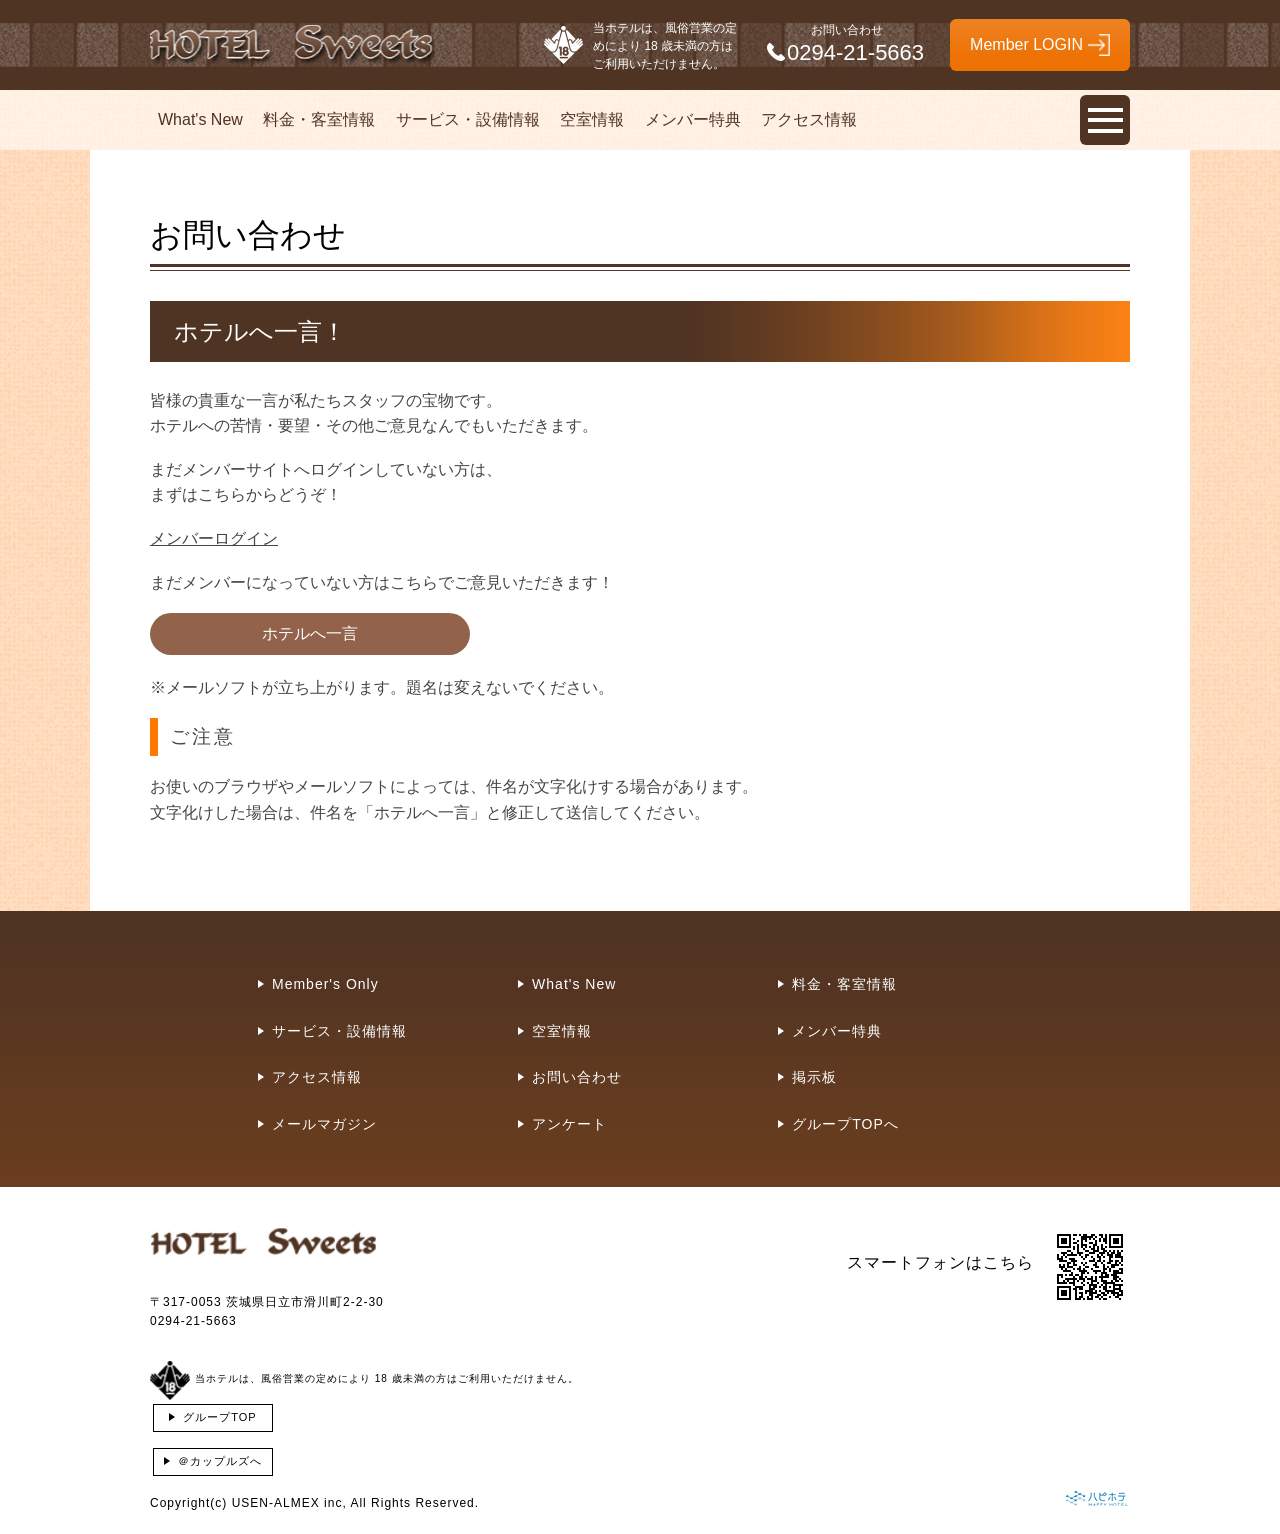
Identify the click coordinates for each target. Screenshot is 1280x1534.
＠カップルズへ (220, 1461)
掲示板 (814, 1077)
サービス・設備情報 (468, 119)
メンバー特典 (693, 119)
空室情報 (592, 119)
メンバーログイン (214, 538)
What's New (200, 119)
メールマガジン (324, 1124)
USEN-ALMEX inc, (289, 1503)
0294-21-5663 (193, 1321)
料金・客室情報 (319, 119)
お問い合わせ (577, 1077)
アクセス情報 (809, 119)
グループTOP (219, 1417)
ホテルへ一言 (310, 633)
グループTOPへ (845, 1124)
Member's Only (325, 984)
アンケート (569, 1124)
